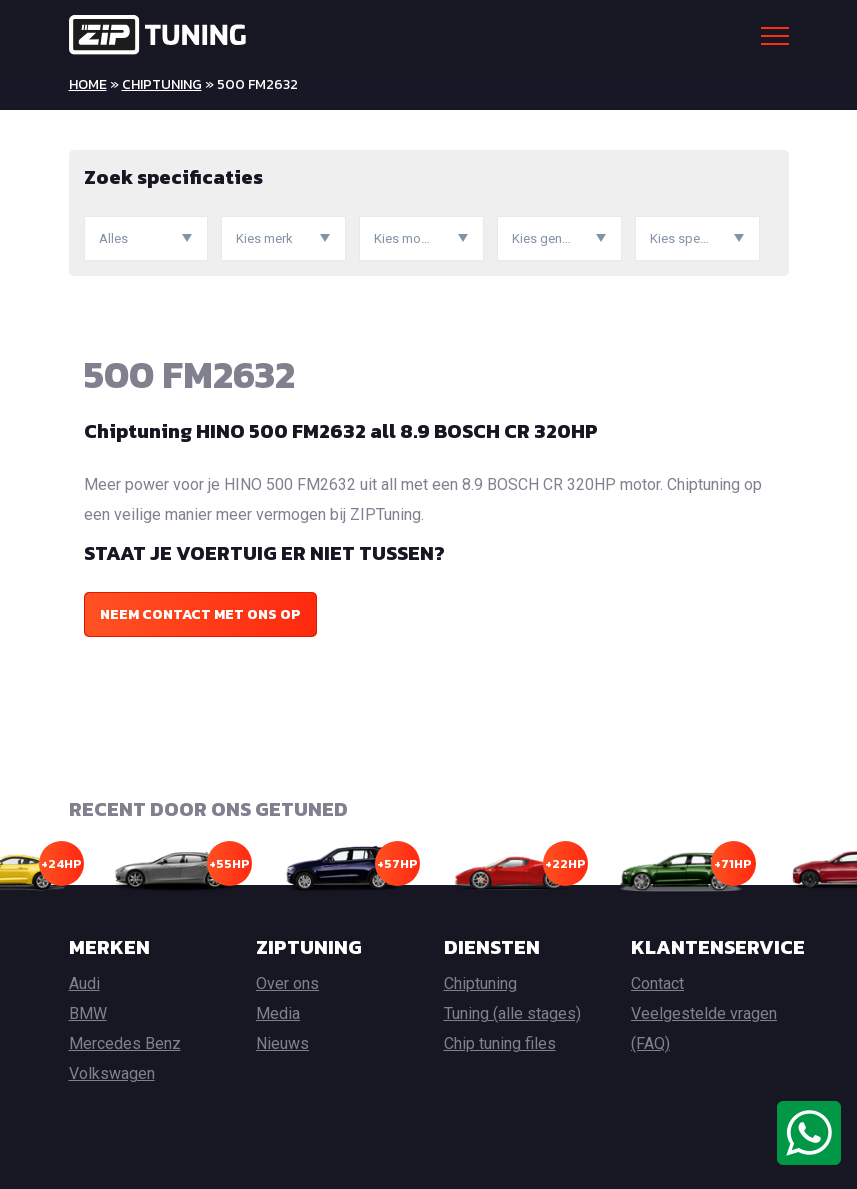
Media (278, 1013)
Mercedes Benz (125, 1043)
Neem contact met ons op (200, 614)
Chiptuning (162, 84)
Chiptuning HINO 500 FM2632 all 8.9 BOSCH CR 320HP (341, 431)
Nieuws (282, 1043)
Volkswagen (112, 1073)
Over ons (287, 983)
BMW (88, 1013)
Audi (84, 983)
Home (88, 84)
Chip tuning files (500, 1043)
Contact (657, 983)
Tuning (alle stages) (512, 1013)
